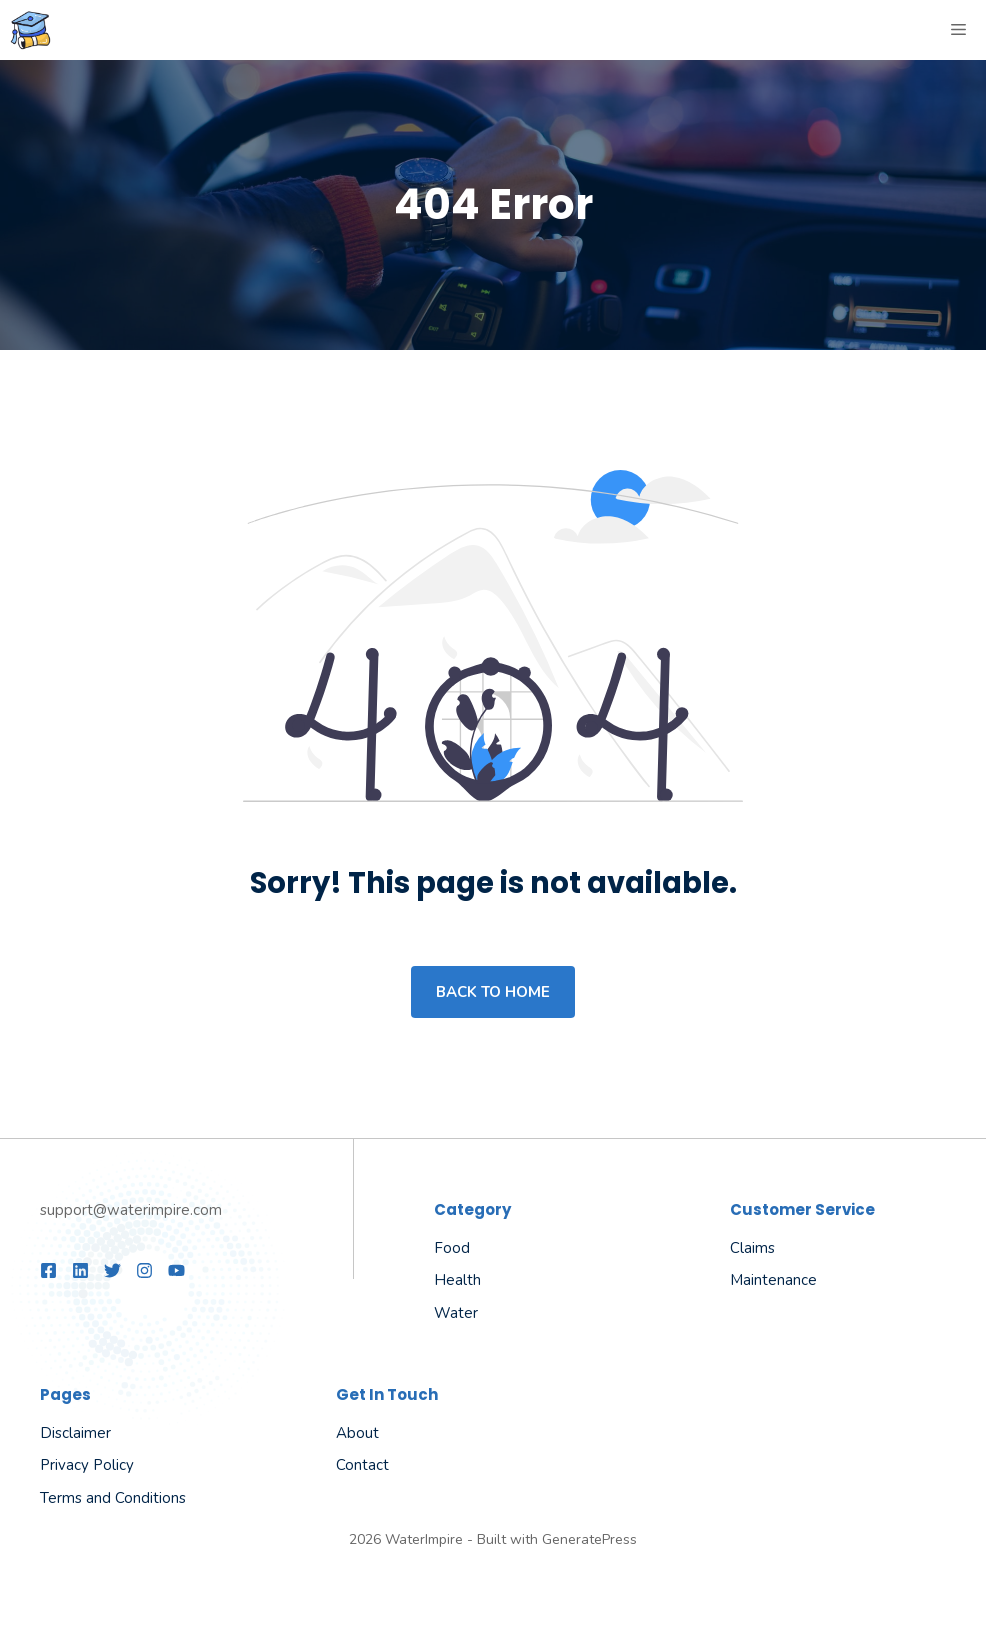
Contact (362, 1465)
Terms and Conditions (113, 1498)
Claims (752, 1248)
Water (456, 1313)
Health (457, 1280)
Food (452, 1248)
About (357, 1433)
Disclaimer (75, 1433)
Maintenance (773, 1280)
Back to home (493, 992)
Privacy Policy (87, 1465)
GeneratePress (589, 1539)
